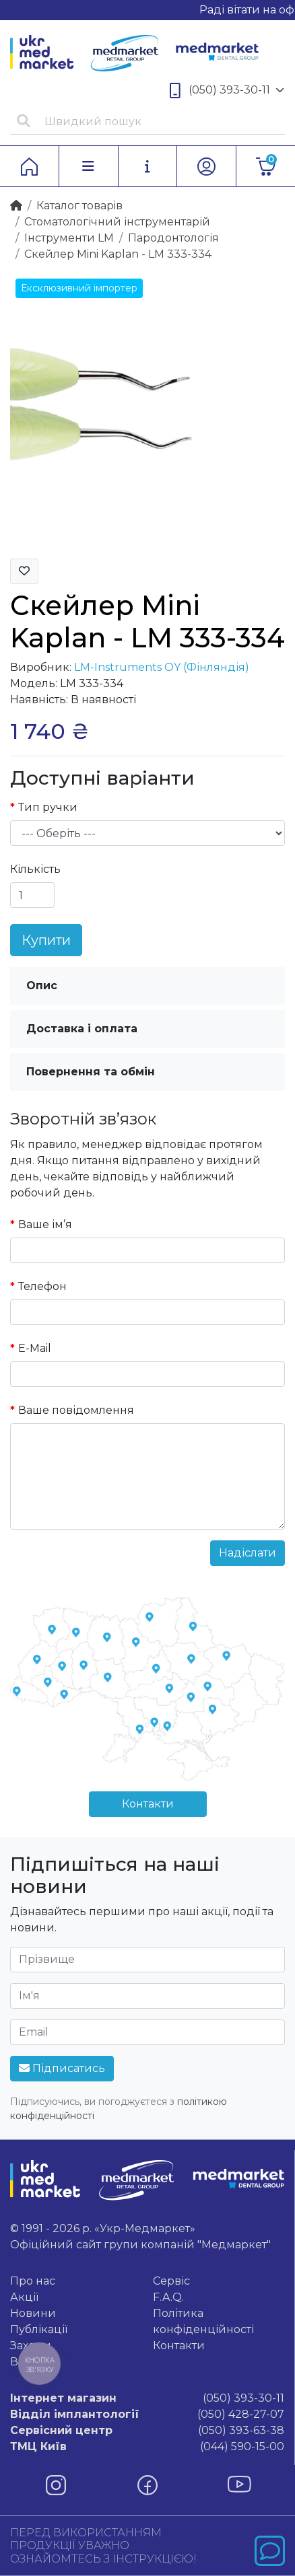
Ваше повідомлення (76, 1410)
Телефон (42, 1286)
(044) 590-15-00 (147, 2447)
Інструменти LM (69, 237)
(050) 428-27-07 (147, 2414)
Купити (46, 940)
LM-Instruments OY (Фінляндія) (161, 667)
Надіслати (247, 1552)
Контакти (148, 1803)
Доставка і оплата (81, 1028)
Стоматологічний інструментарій (117, 221)
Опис (41, 985)
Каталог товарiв (79, 205)
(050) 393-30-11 (227, 90)
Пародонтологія (173, 237)
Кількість (35, 869)
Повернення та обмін (90, 1071)
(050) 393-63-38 (147, 2431)
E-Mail (34, 1348)
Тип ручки (47, 807)
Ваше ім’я (45, 1224)
